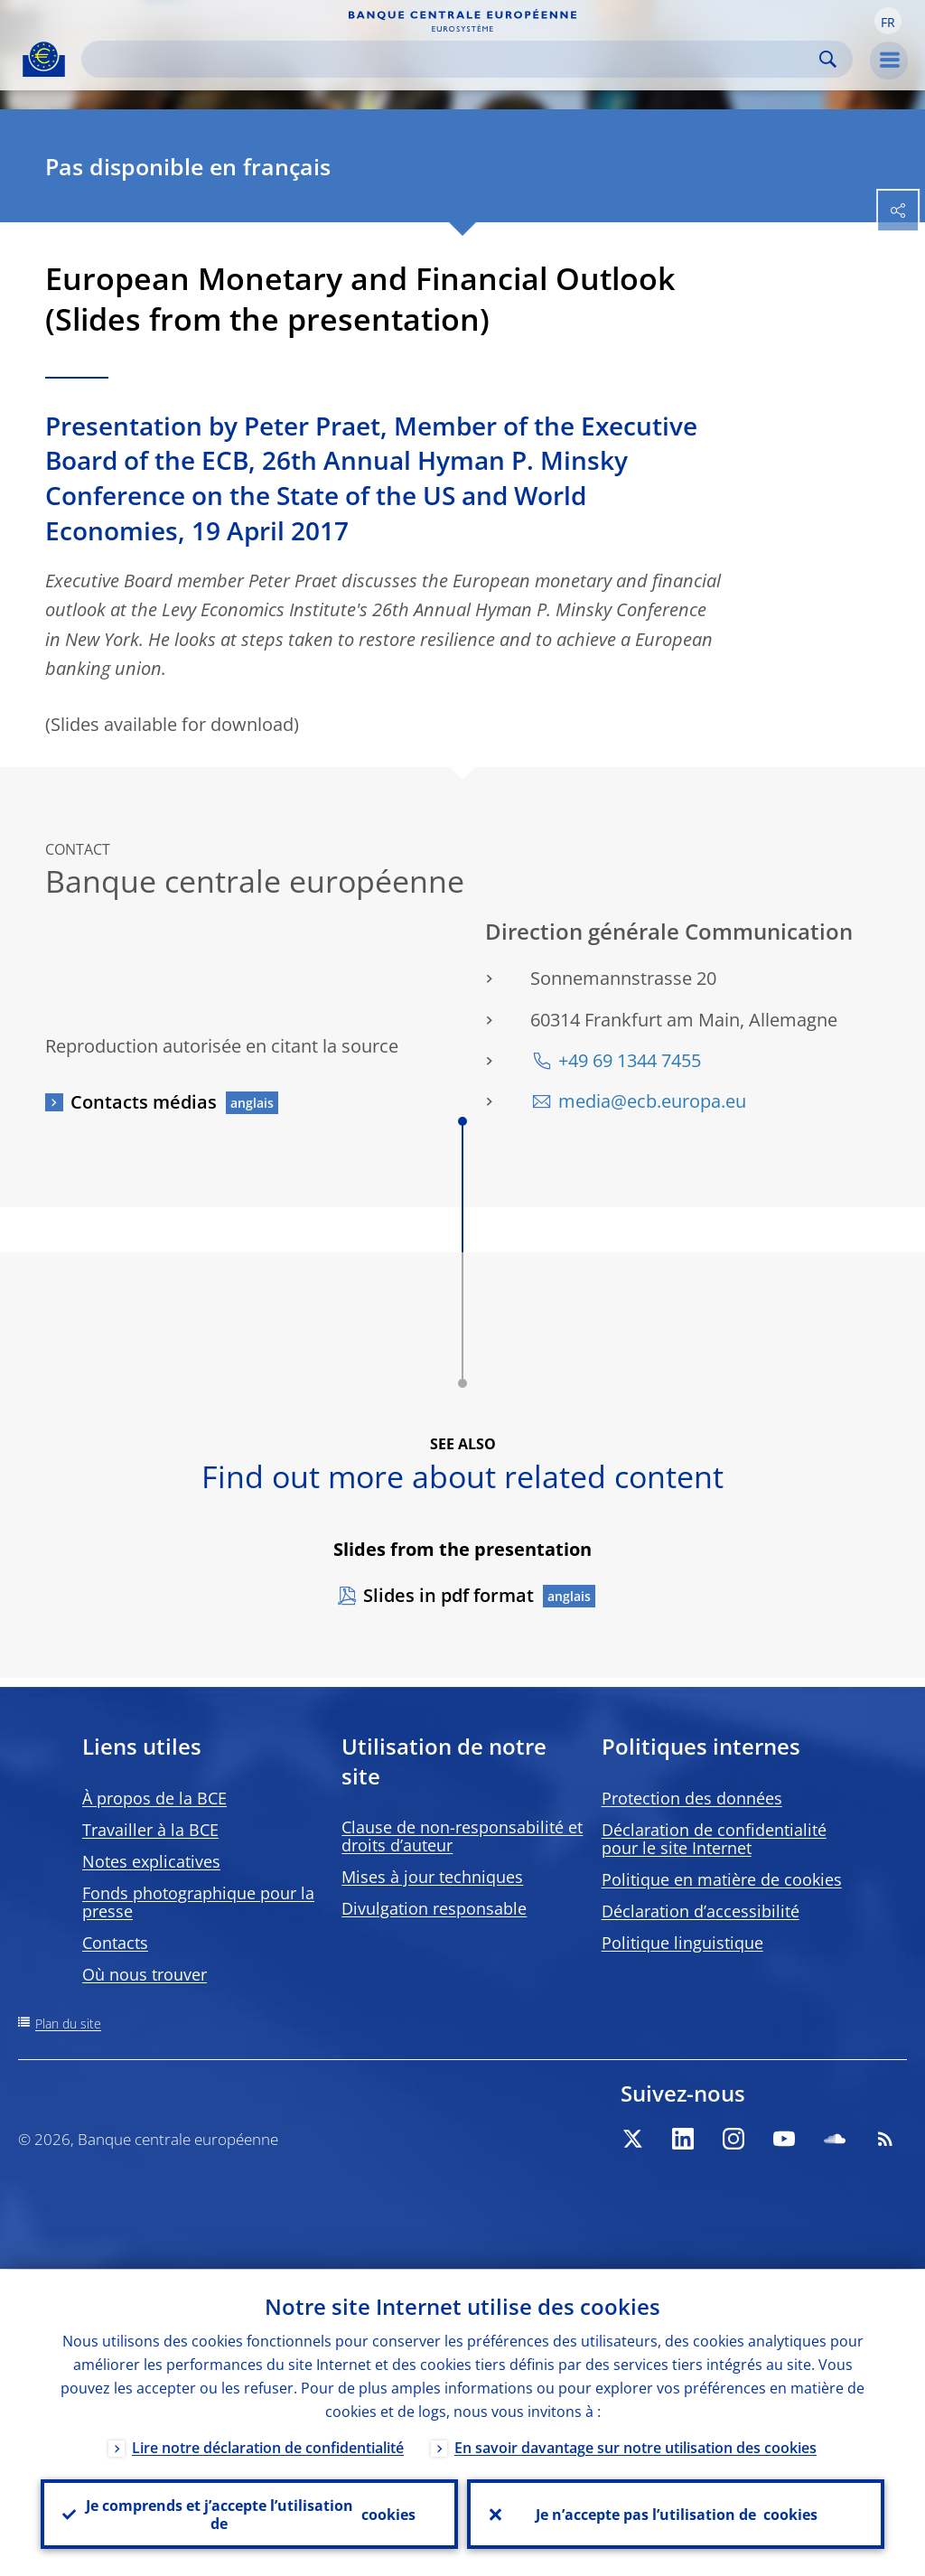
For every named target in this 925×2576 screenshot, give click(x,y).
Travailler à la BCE (150, 1830)
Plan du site (68, 2023)
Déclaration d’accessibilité (700, 1911)
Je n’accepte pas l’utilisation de (676, 2514)
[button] (888, 20)
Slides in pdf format (448, 1595)
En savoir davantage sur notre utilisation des (635, 2447)
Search (828, 59)
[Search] (452, 59)
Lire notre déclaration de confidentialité (268, 2447)
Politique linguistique (682, 1942)
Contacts (115, 1942)
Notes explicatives (151, 1861)
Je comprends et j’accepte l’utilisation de (249, 2514)
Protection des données (692, 1798)
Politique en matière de (722, 1879)
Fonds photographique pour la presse (198, 1902)
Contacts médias (143, 1102)
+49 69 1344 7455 (629, 1060)
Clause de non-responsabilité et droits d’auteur (462, 1836)
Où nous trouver (144, 1974)
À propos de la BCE (154, 1798)
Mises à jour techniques (432, 1877)
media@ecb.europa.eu (652, 1101)
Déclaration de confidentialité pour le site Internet (714, 1839)
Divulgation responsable (434, 1908)
